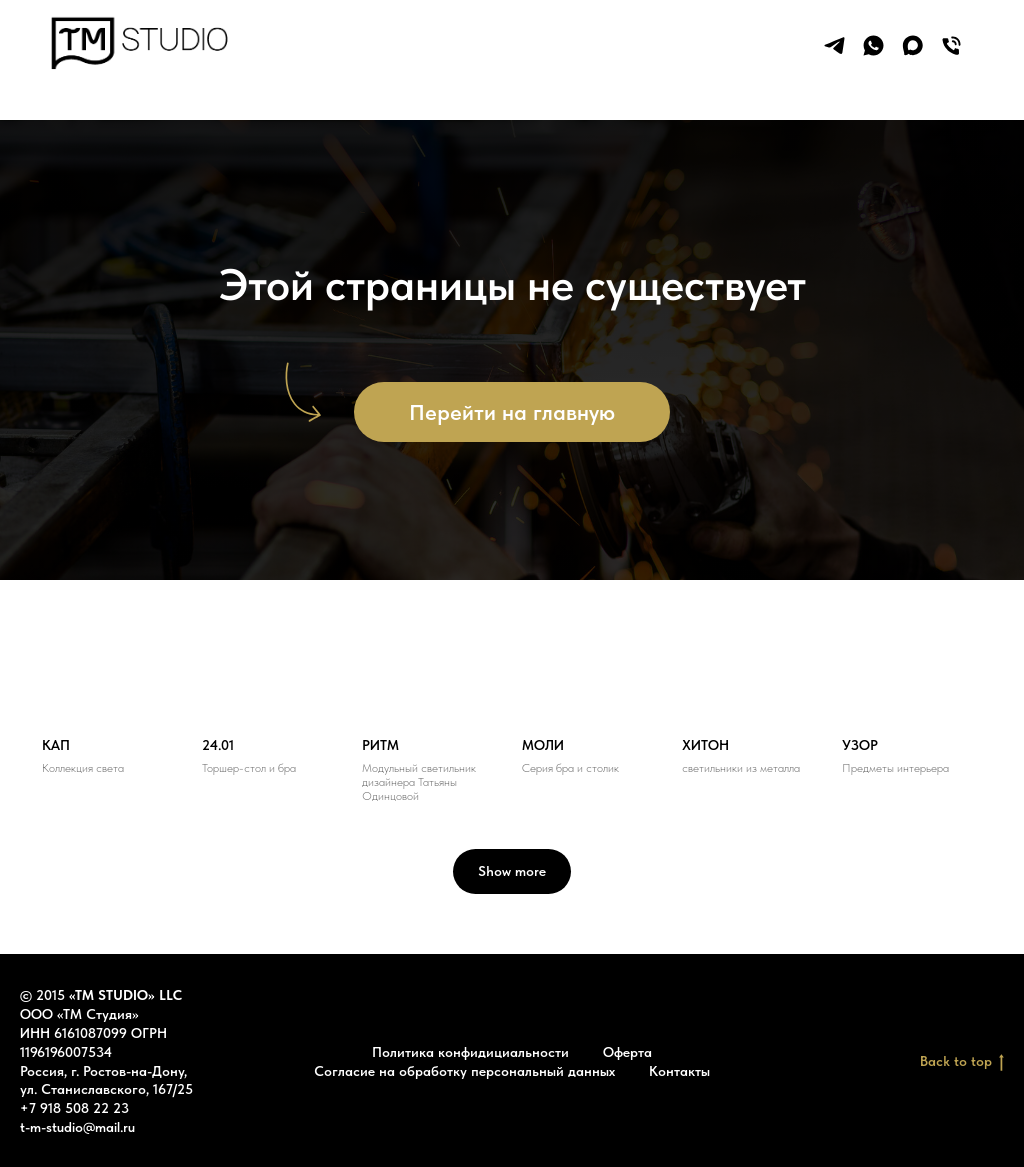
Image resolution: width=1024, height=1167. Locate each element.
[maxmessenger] (912, 45)
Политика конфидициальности (470, 1052)
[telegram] (834, 45)
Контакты (679, 1071)
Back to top (962, 1062)
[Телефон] (951, 45)
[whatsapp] (873, 45)
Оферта (627, 1052)
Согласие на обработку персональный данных (464, 1071)
